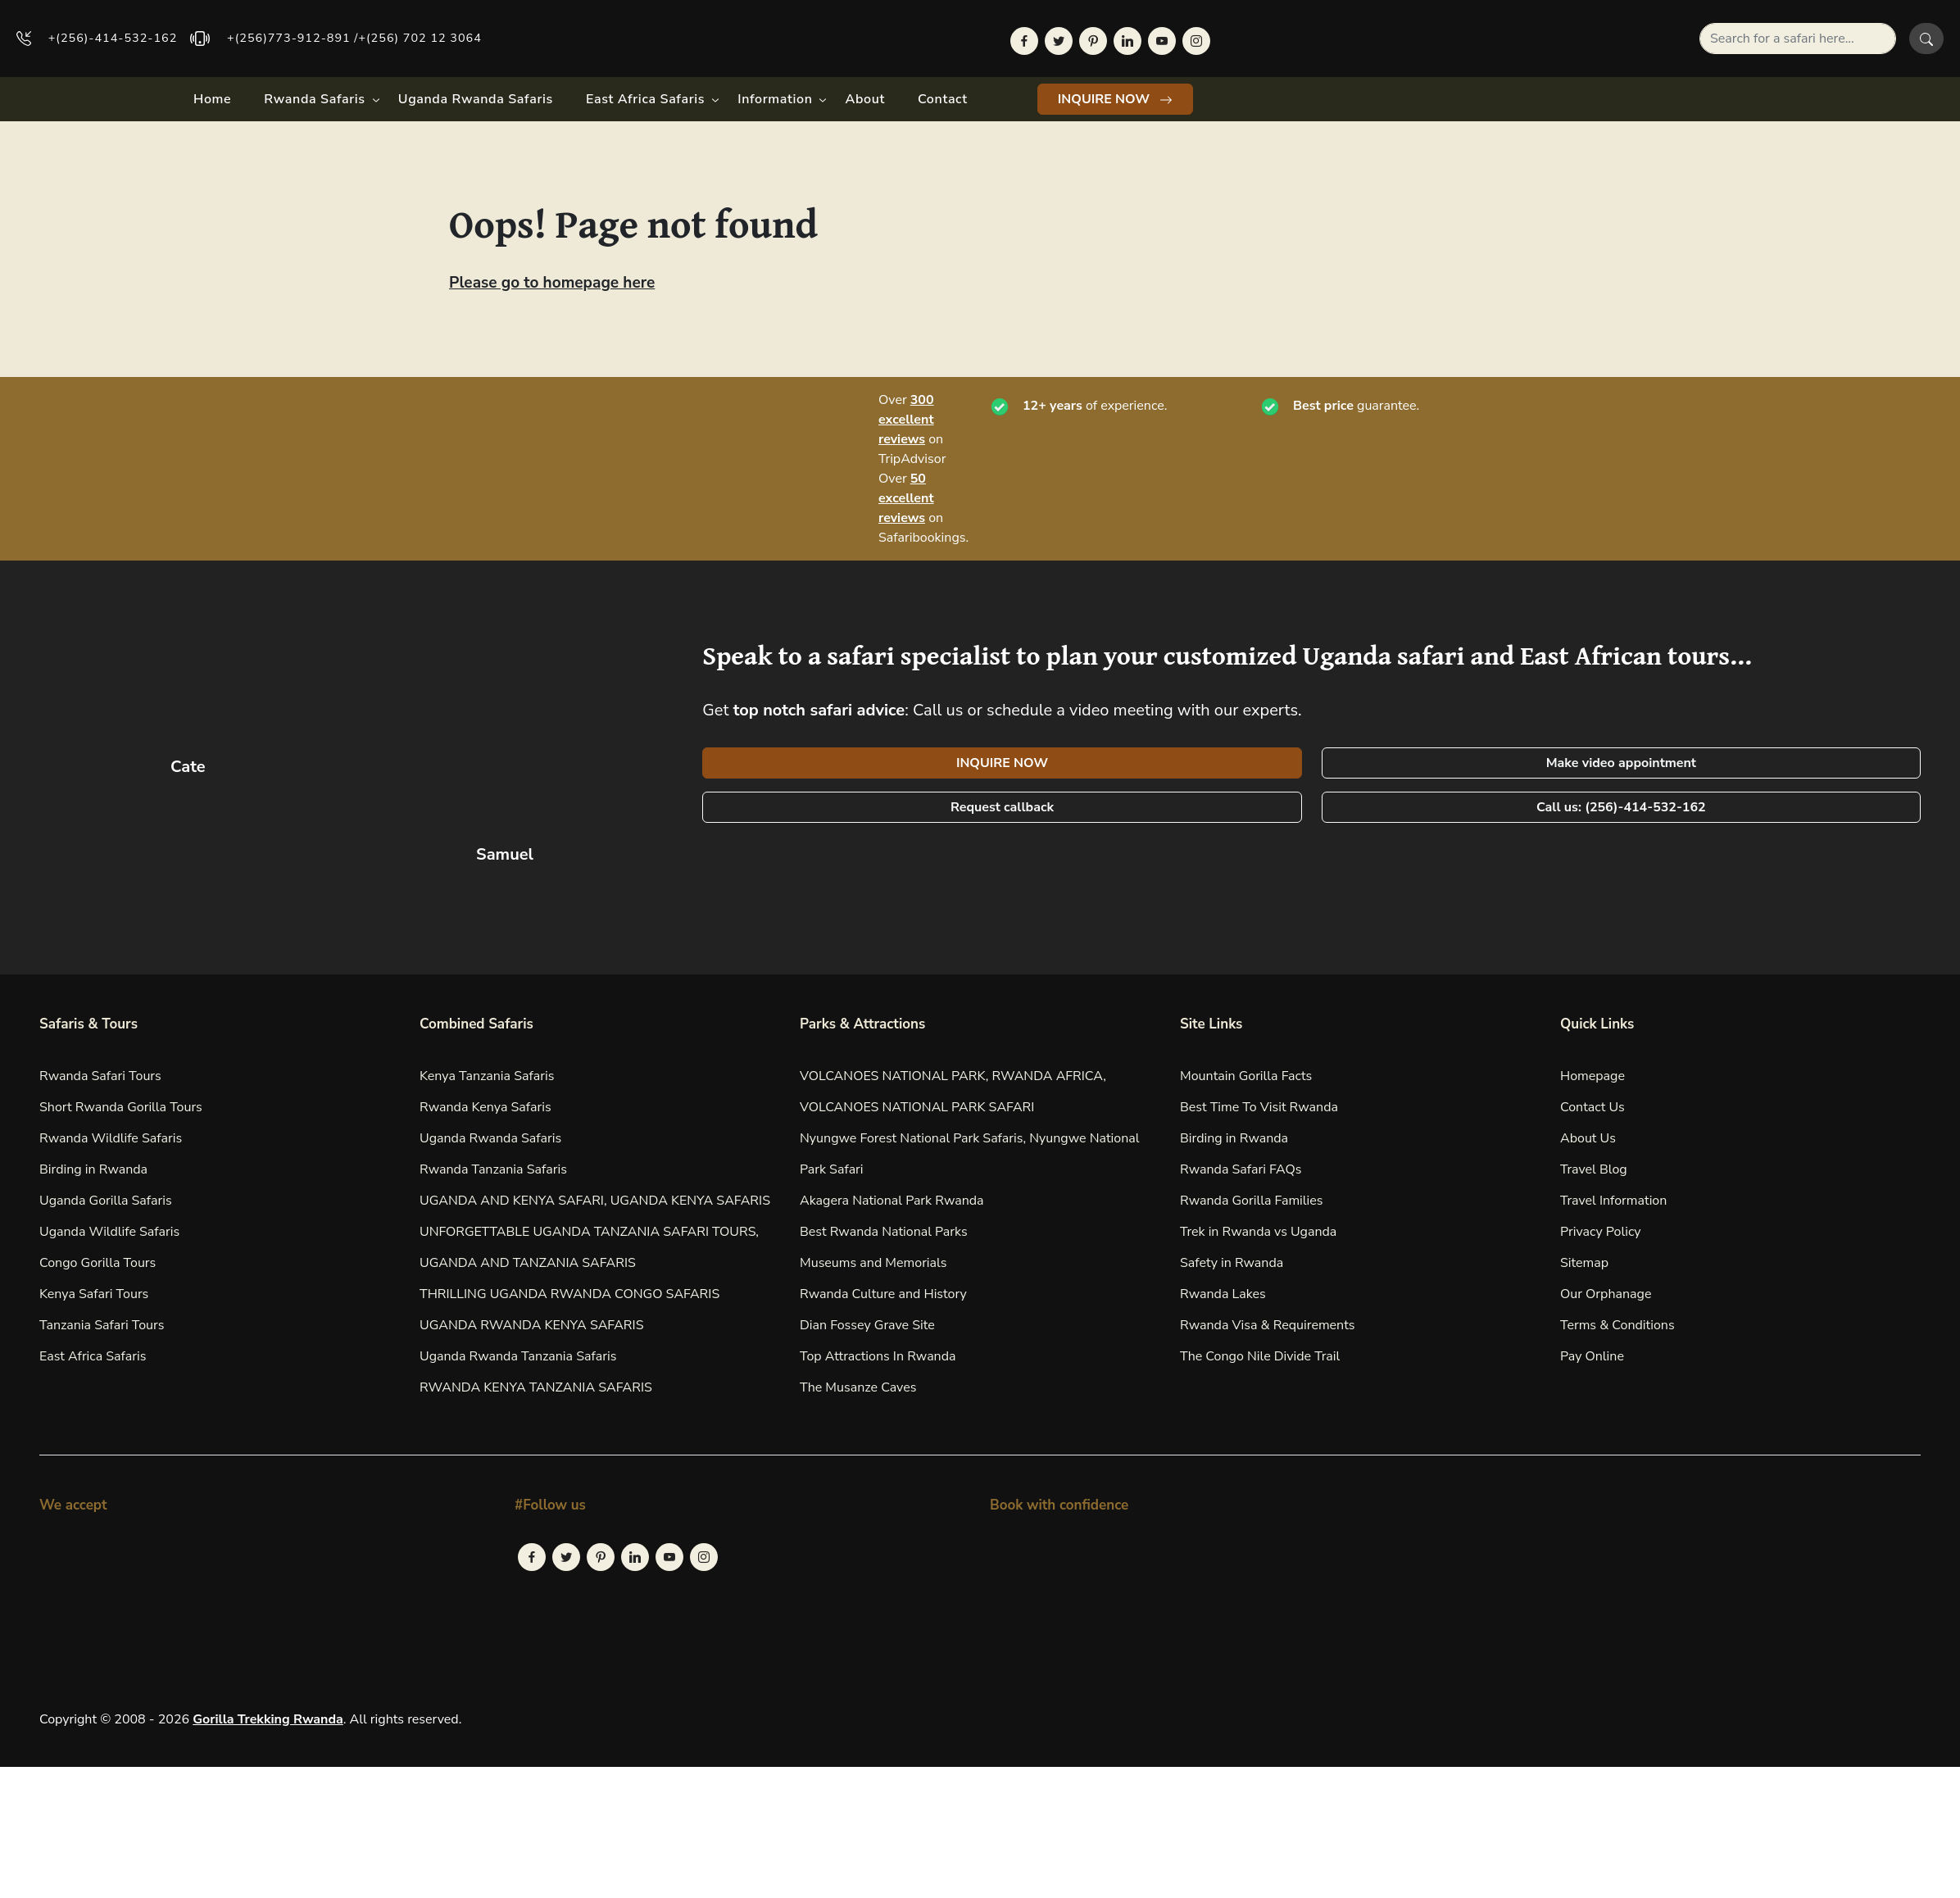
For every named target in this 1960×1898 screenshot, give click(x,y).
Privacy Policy (1600, 1232)
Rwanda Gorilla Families (1251, 1201)
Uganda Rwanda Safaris (475, 99)
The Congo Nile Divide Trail (1260, 1356)
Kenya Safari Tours (93, 1294)
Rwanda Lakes (1223, 1294)
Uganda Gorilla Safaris (105, 1201)
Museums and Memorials (873, 1263)
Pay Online (1592, 1356)
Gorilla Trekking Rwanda (268, 1719)
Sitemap (1584, 1263)
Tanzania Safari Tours (101, 1325)
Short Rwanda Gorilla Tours (120, 1107)
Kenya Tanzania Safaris (487, 1076)
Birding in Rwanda (93, 1169)
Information (774, 99)
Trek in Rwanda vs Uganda (1258, 1232)
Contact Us (1592, 1107)
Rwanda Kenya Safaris (485, 1107)
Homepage (1592, 1076)
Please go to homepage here (552, 282)
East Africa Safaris (645, 99)
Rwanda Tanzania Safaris (493, 1169)
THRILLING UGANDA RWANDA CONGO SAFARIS (569, 1294)
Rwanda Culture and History (883, 1294)
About (865, 99)
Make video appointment (1621, 763)
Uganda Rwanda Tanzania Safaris (518, 1356)
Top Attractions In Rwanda (878, 1356)
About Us (1588, 1138)
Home (212, 99)
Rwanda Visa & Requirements (1267, 1325)
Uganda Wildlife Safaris (109, 1232)
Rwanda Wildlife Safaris (110, 1138)
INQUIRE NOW (1115, 99)
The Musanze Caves (858, 1387)
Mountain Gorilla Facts (1246, 1076)
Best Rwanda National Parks (884, 1232)
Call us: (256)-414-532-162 (1621, 807)
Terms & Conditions (1617, 1325)
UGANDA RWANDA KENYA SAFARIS (532, 1325)
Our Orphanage (1605, 1294)
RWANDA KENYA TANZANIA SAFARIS (536, 1387)
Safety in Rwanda (1231, 1263)
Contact (943, 99)
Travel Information (1613, 1201)
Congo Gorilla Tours (97, 1263)
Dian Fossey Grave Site (867, 1325)
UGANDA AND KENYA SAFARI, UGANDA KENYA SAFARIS (595, 1201)
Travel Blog (1593, 1169)
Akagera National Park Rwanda (892, 1201)
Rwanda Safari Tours (100, 1076)
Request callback (1002, 807)
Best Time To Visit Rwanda (1259, 1107)
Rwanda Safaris (314, 99)
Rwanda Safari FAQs (1240, 1169)
